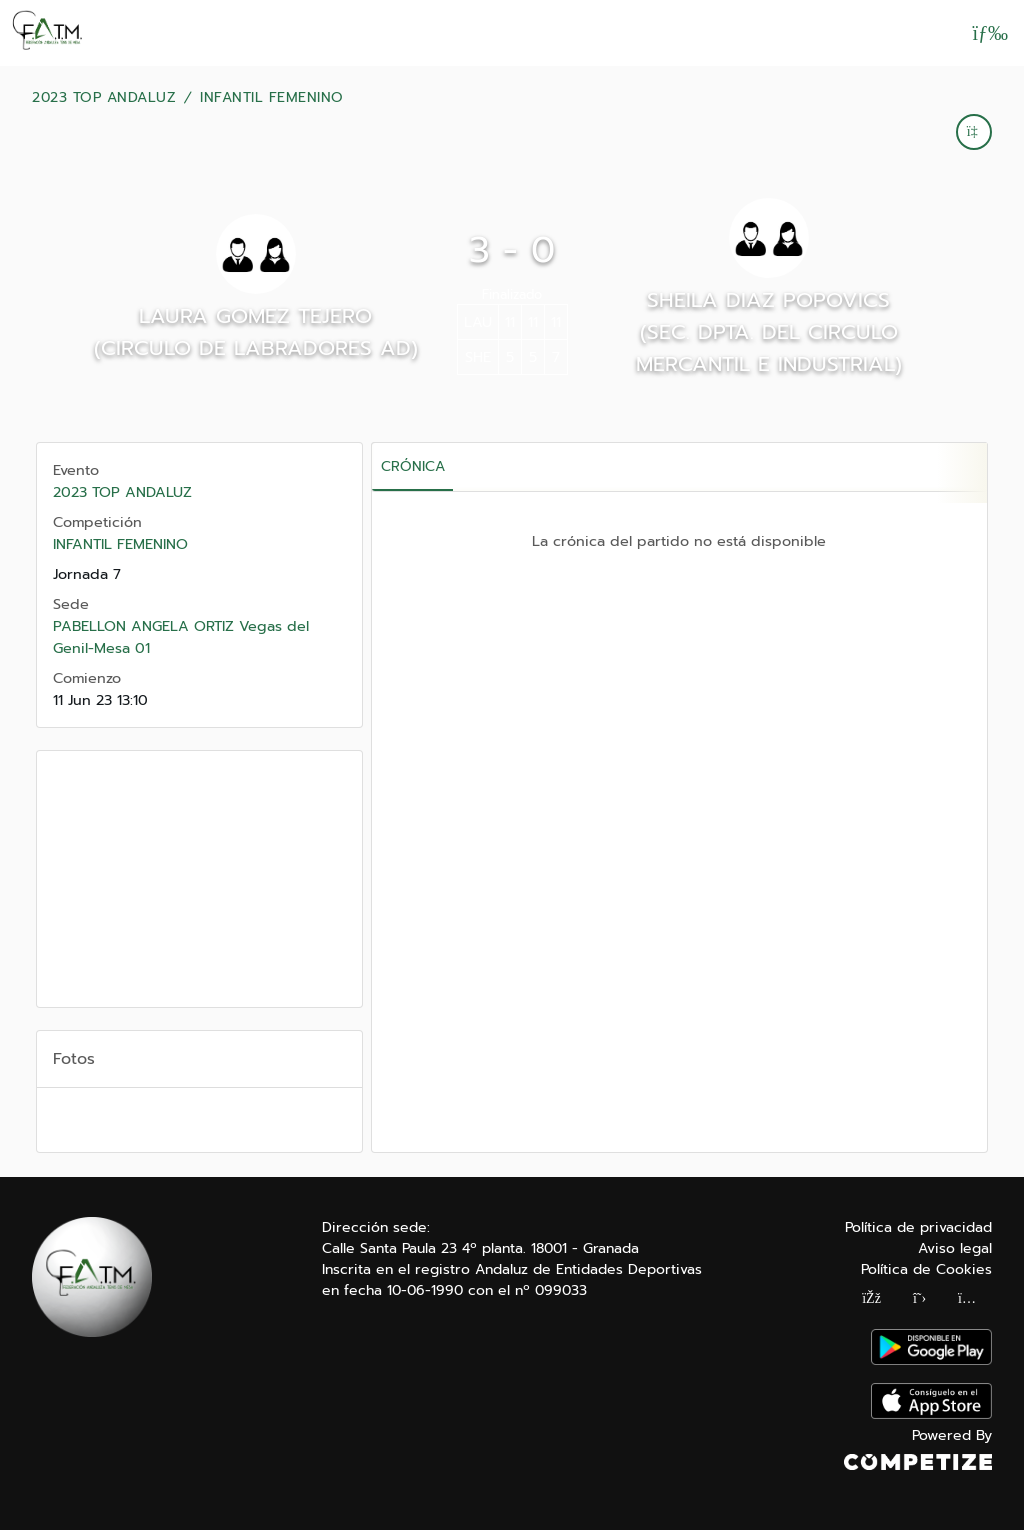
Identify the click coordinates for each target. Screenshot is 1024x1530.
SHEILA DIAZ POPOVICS (768, 300)
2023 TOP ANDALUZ (104, 98)
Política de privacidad (918, 1227)
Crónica (413, 466)
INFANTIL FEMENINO (272, 98)
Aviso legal (955, 1248)
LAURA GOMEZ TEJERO (255, 316)
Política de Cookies (926, 1269)
